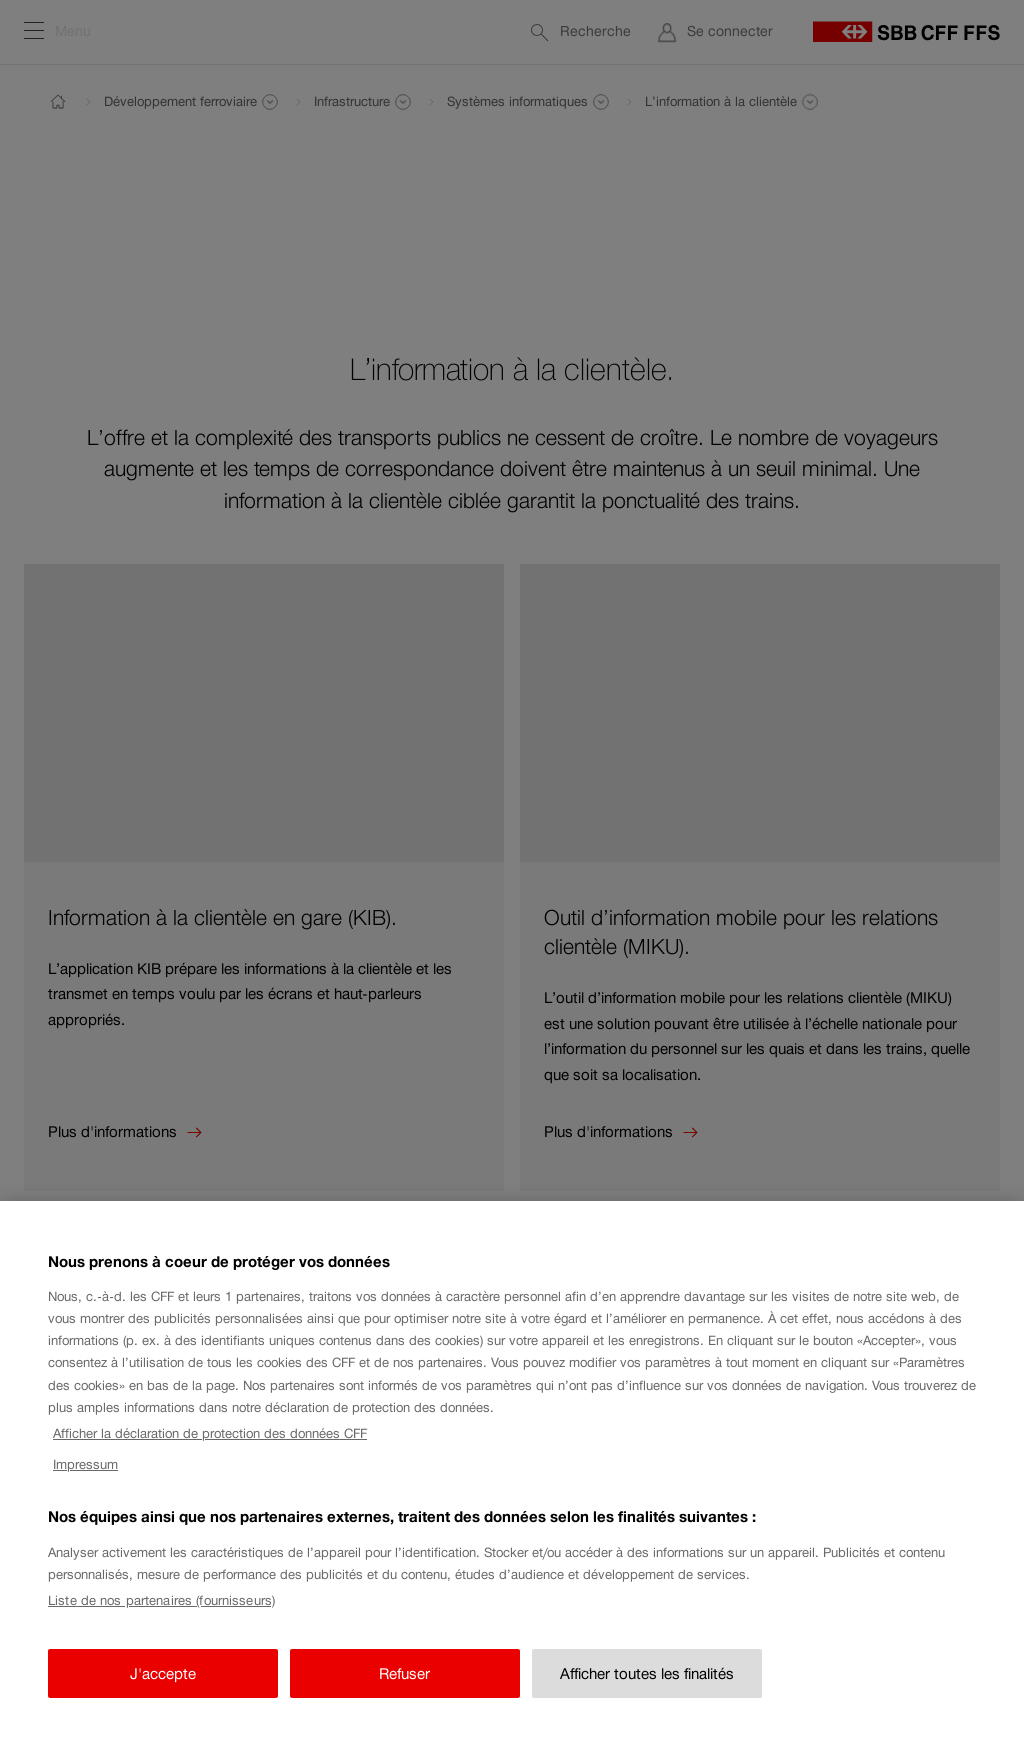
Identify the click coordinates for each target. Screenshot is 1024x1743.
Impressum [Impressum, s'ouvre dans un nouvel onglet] (85, 1479)
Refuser (404, 1688)
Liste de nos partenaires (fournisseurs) (161, 1615)
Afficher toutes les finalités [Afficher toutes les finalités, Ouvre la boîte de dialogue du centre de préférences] (647, 1688)
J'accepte (163, 1688)
